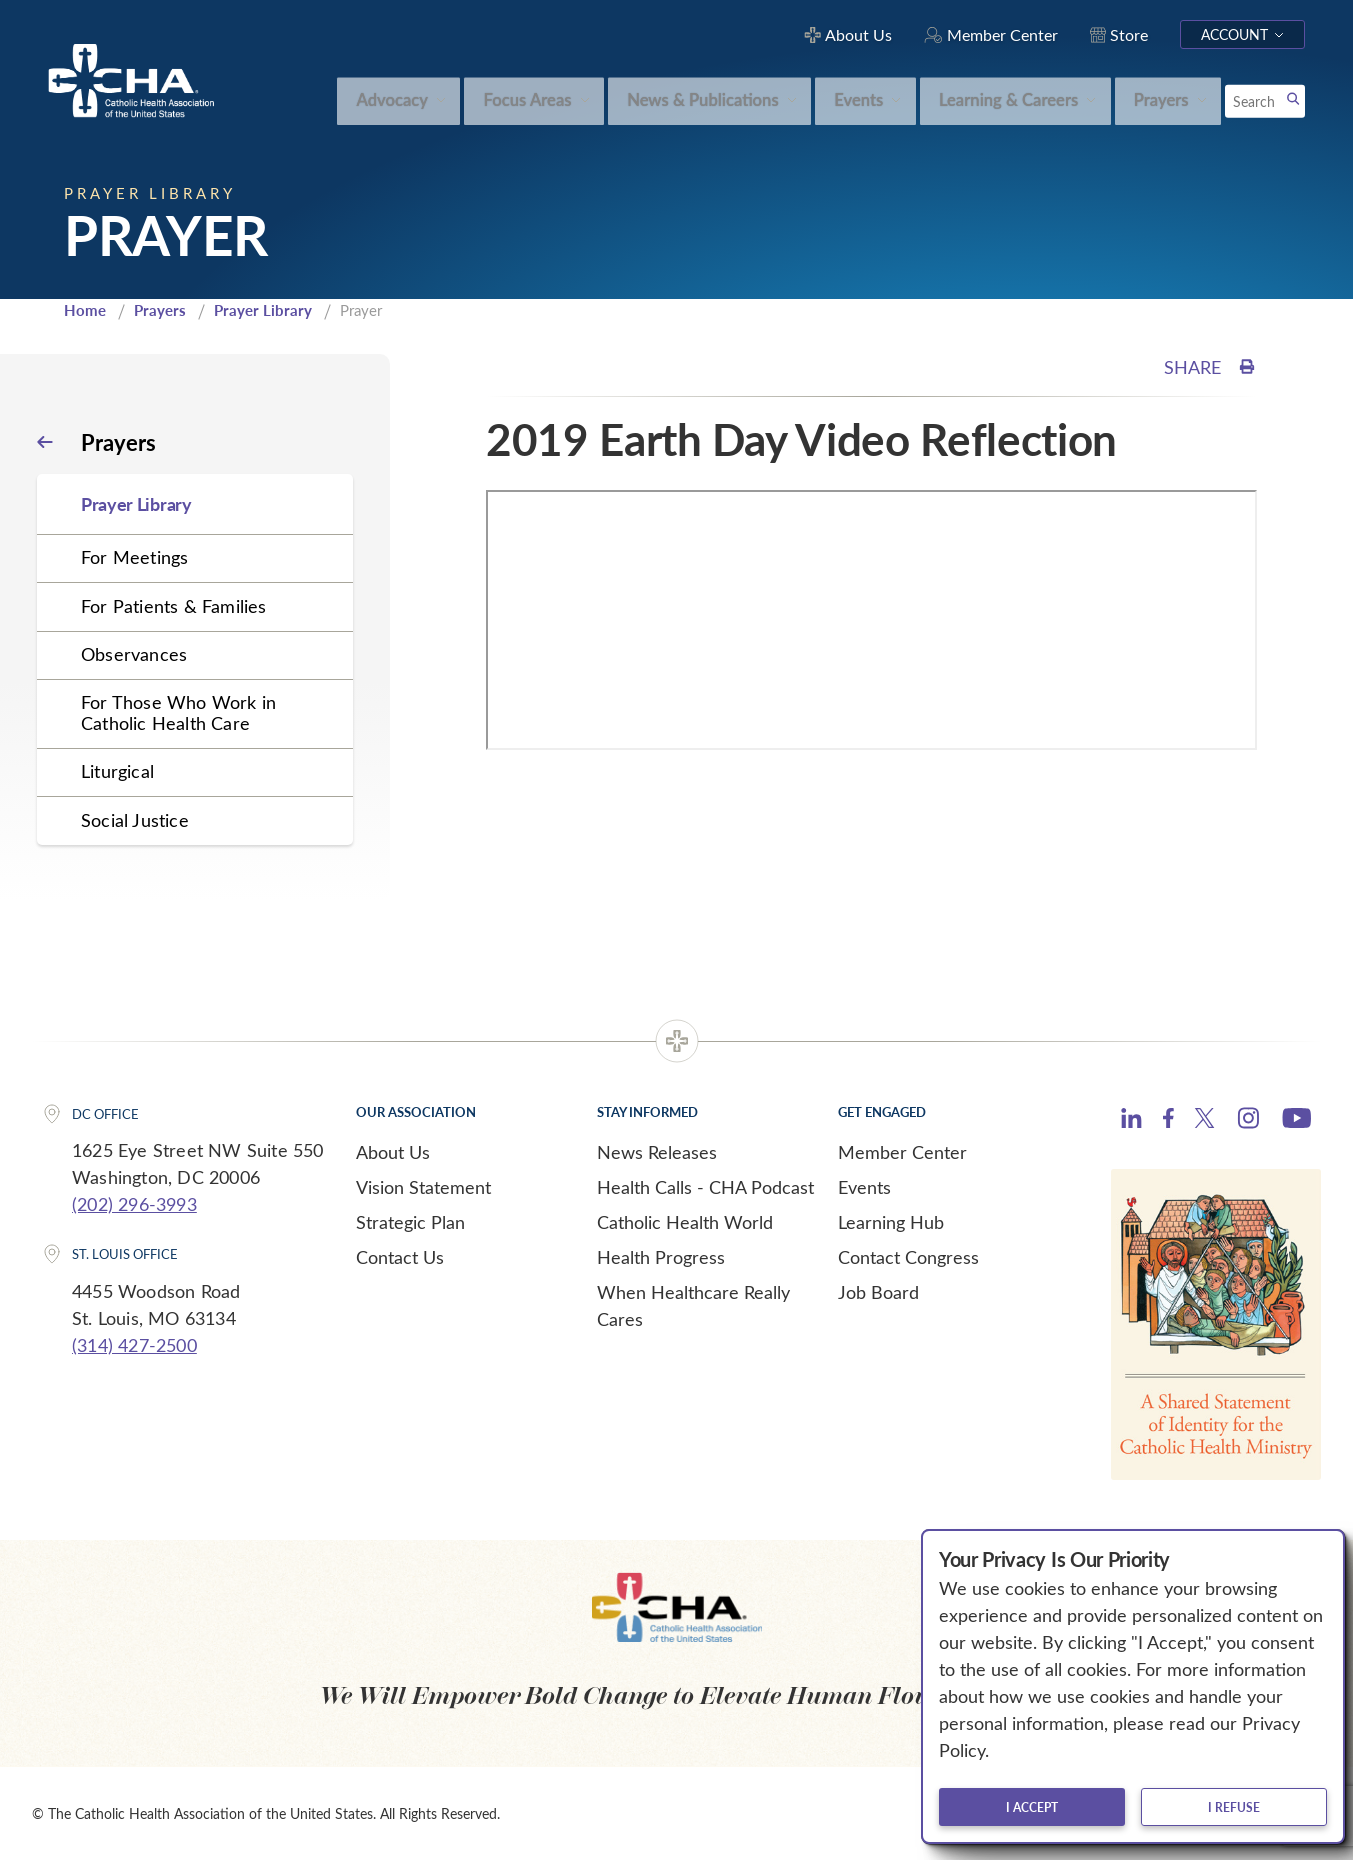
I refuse (1234, 1807)
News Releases (657, 1152)
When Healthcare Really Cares (693, 1305)
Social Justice (135, 820)
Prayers (160, 310)
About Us (393, 1152)
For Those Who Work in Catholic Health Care (178, 712)
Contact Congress (908, 1257)
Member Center (902, 1152)
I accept (1032, 1807)
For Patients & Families (174, 606)
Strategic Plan (410, 1222)
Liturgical (117, 771)
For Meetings (134, 557)
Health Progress (661, 1257)
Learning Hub (891, 1222)
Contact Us (400, 1257)
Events (864, 1187)
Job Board (878, 1292)
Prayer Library (263, 310)
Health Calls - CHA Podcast (705, 1187)
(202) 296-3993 (134, 1204)
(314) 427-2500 (134, 1345)
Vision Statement (423, 1187)
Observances (134, 654)
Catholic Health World (685, 1222)
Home (85, 310)
